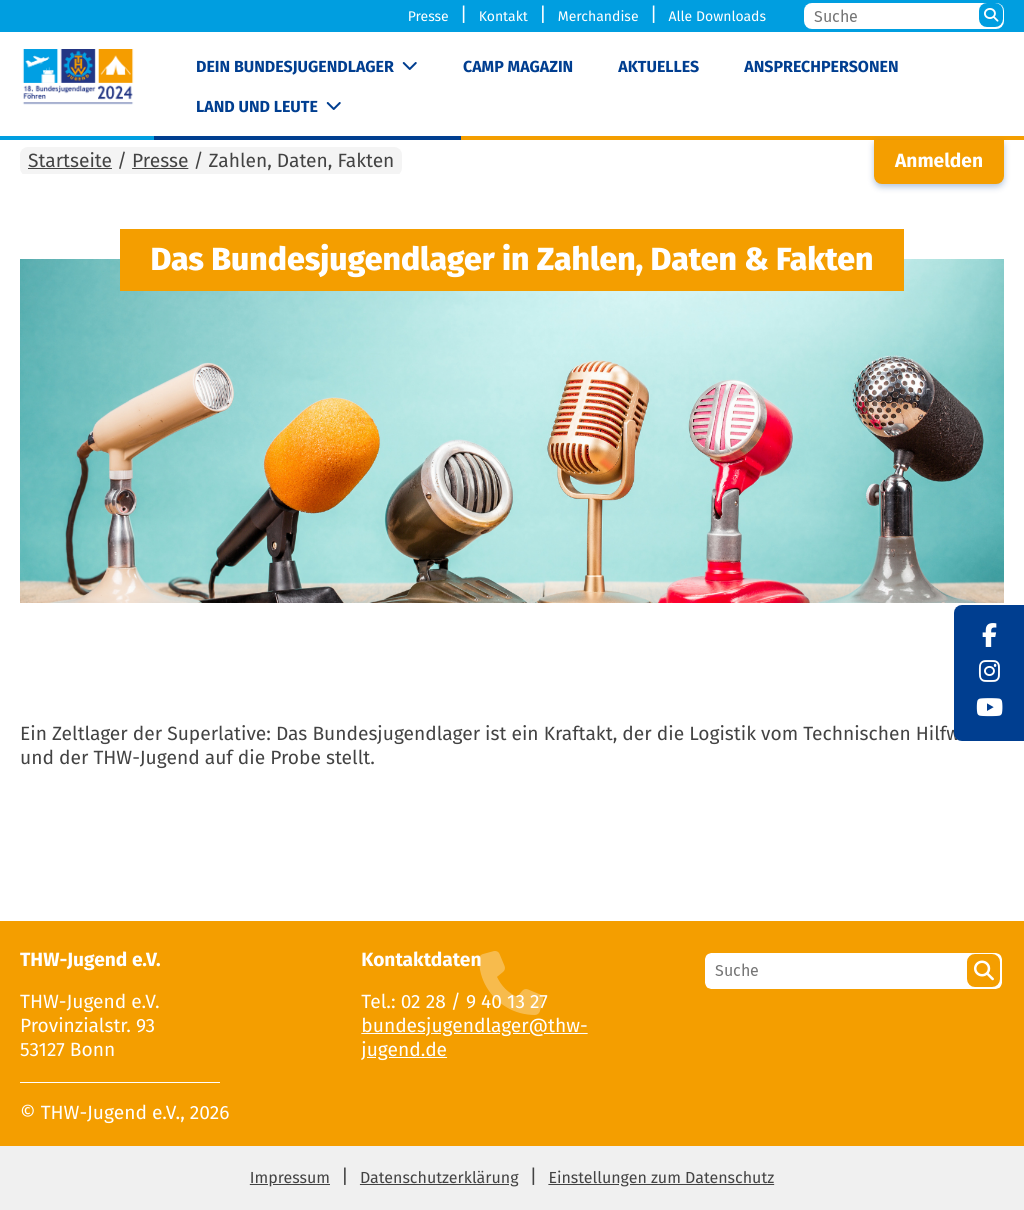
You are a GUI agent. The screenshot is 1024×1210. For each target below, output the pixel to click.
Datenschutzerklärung (439, 1178)
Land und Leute (257, 107)
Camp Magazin (518, 67)
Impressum (290, 1178)
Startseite (70, 161)
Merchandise (598, 16)
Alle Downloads (717, 16)
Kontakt (503, 16)
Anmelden (939, 161)
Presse (428, 16)
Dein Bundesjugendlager (295, 67)
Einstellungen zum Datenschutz (661, 1178)
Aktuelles (658, 67)
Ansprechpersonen (821, 67)
